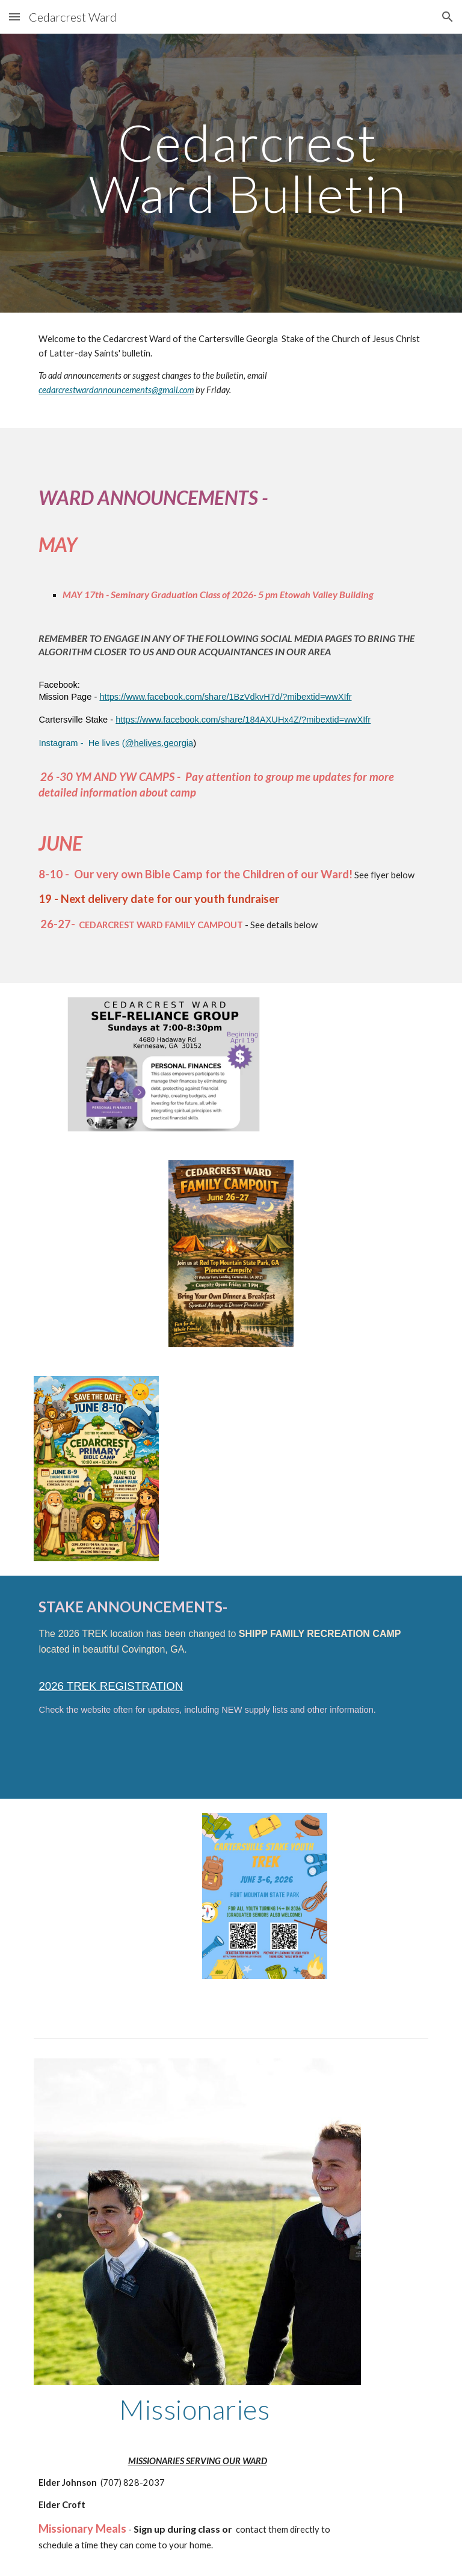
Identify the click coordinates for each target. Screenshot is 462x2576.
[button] (14, 16)
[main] (247, 173)
